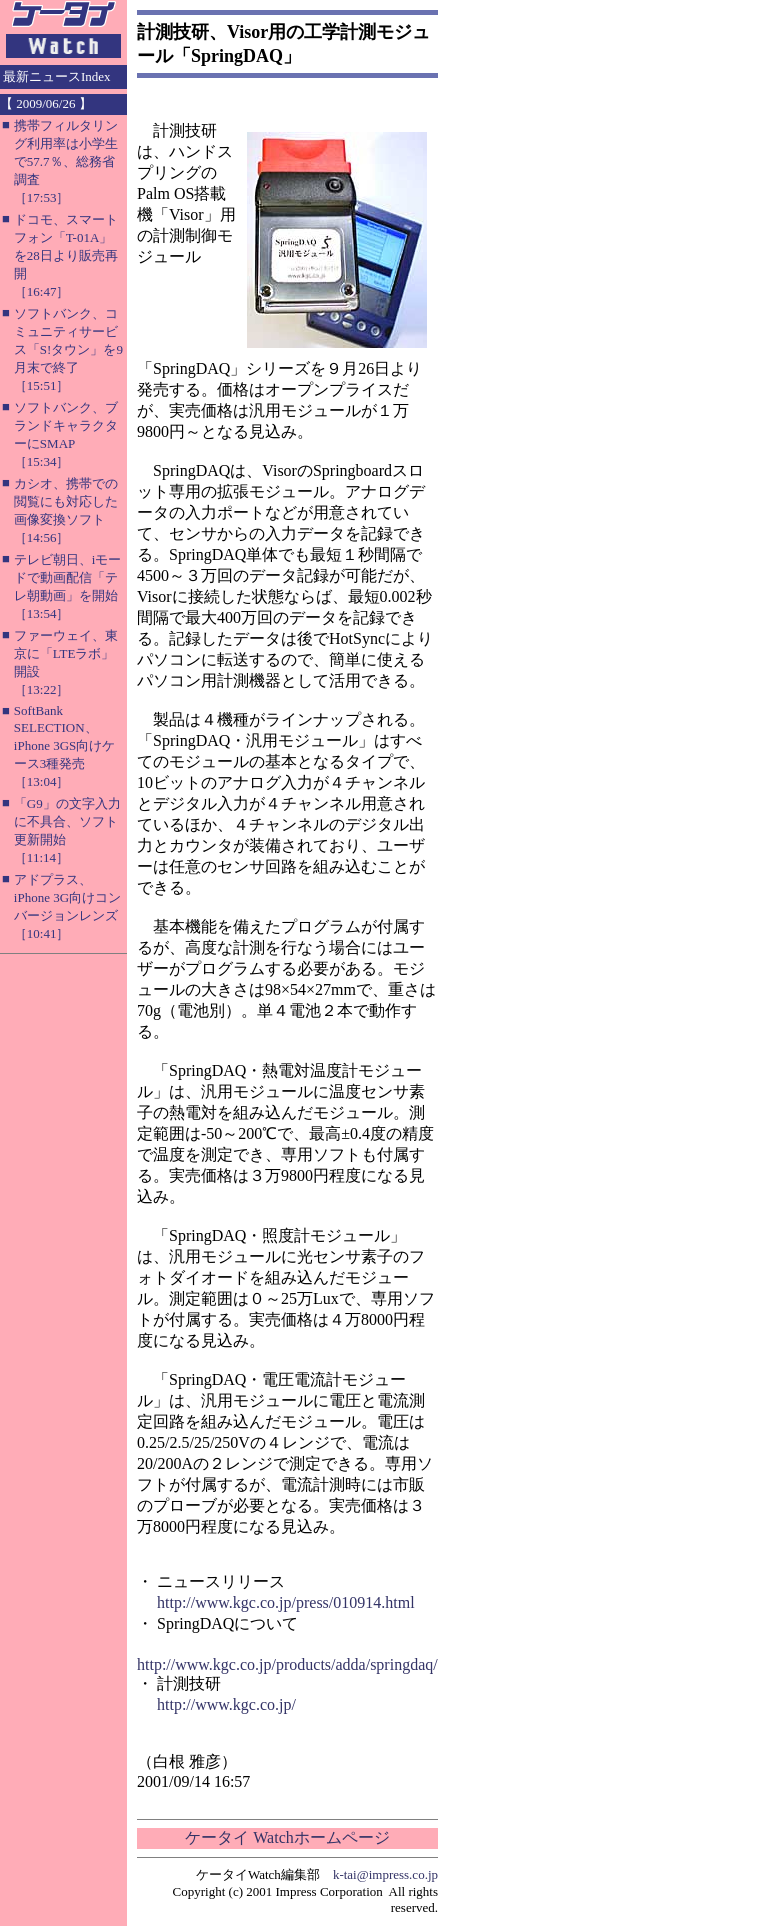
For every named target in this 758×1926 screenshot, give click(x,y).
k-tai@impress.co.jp (385, 1874)
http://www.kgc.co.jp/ (226, 1704)
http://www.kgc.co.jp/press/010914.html (286, 1602)
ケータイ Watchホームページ (287, 1837)
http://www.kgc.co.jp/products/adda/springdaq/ (287, 1664)
